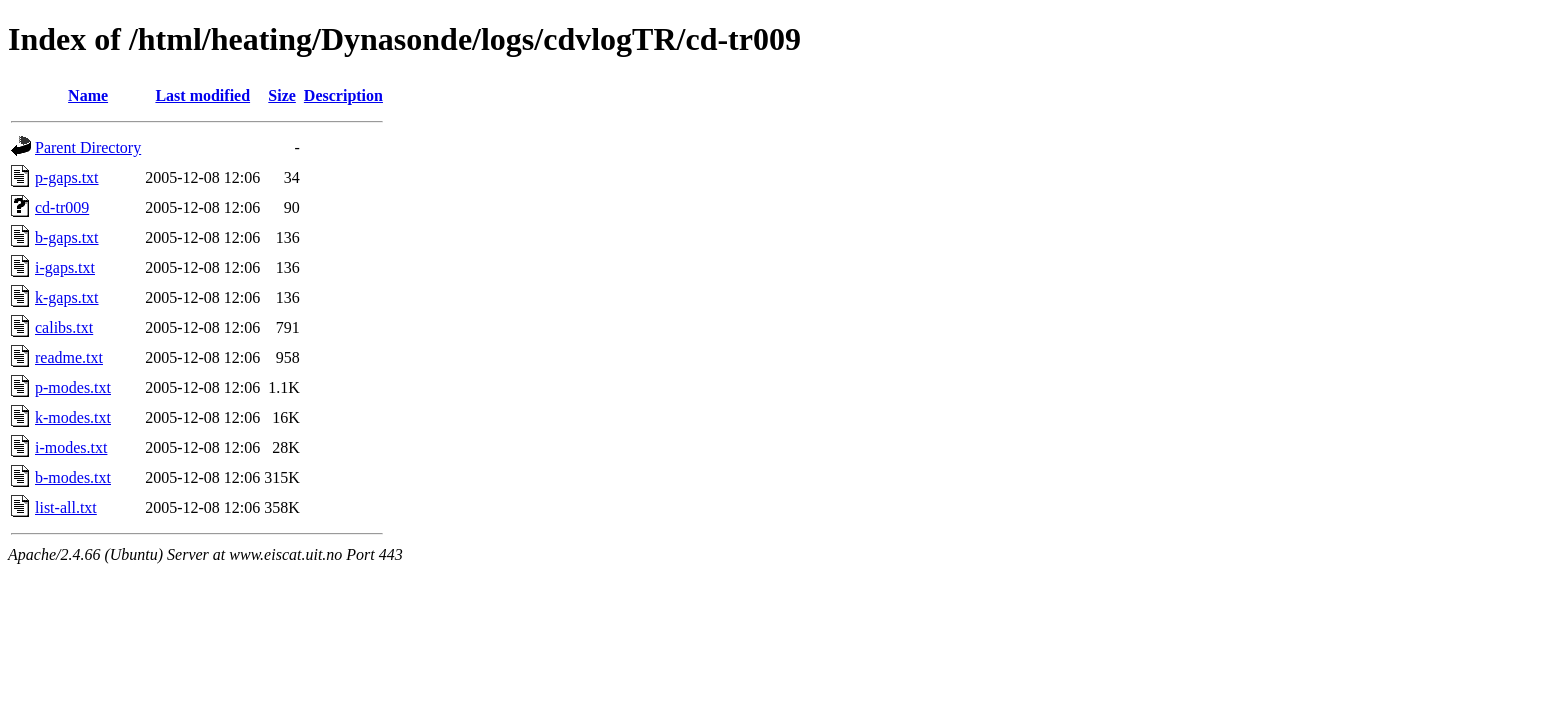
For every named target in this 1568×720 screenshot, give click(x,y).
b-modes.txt (73, 477)
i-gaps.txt (65, 267)
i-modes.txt (71, 447)
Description (343, 95)
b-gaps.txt (67, 237)
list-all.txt (66, 507)
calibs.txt (64, 327)
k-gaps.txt (67, 297)
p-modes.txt (73, 387)
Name (88, 95)
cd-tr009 (62, 207)
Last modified (202, 95)
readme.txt (69, 357)
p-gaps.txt (67, 177)
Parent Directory (88, 147)
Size (282, 95)
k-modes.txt (73, 417)
